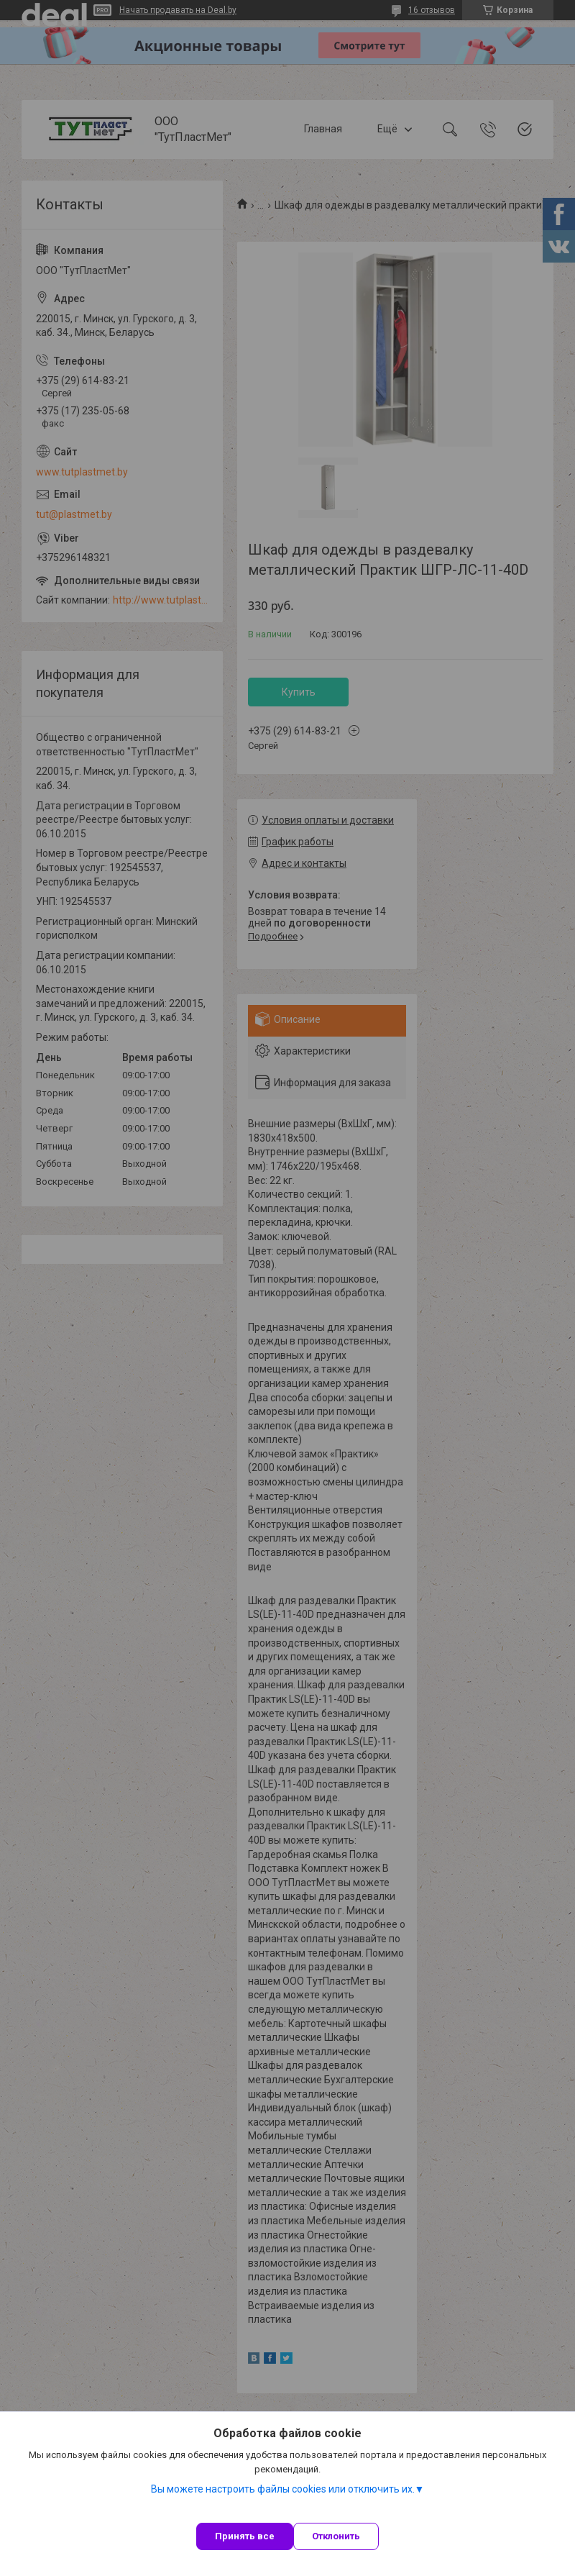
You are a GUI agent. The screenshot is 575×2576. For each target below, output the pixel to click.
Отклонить (336, 2536)
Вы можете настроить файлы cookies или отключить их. (283, 2489)
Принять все (245, 2536)
